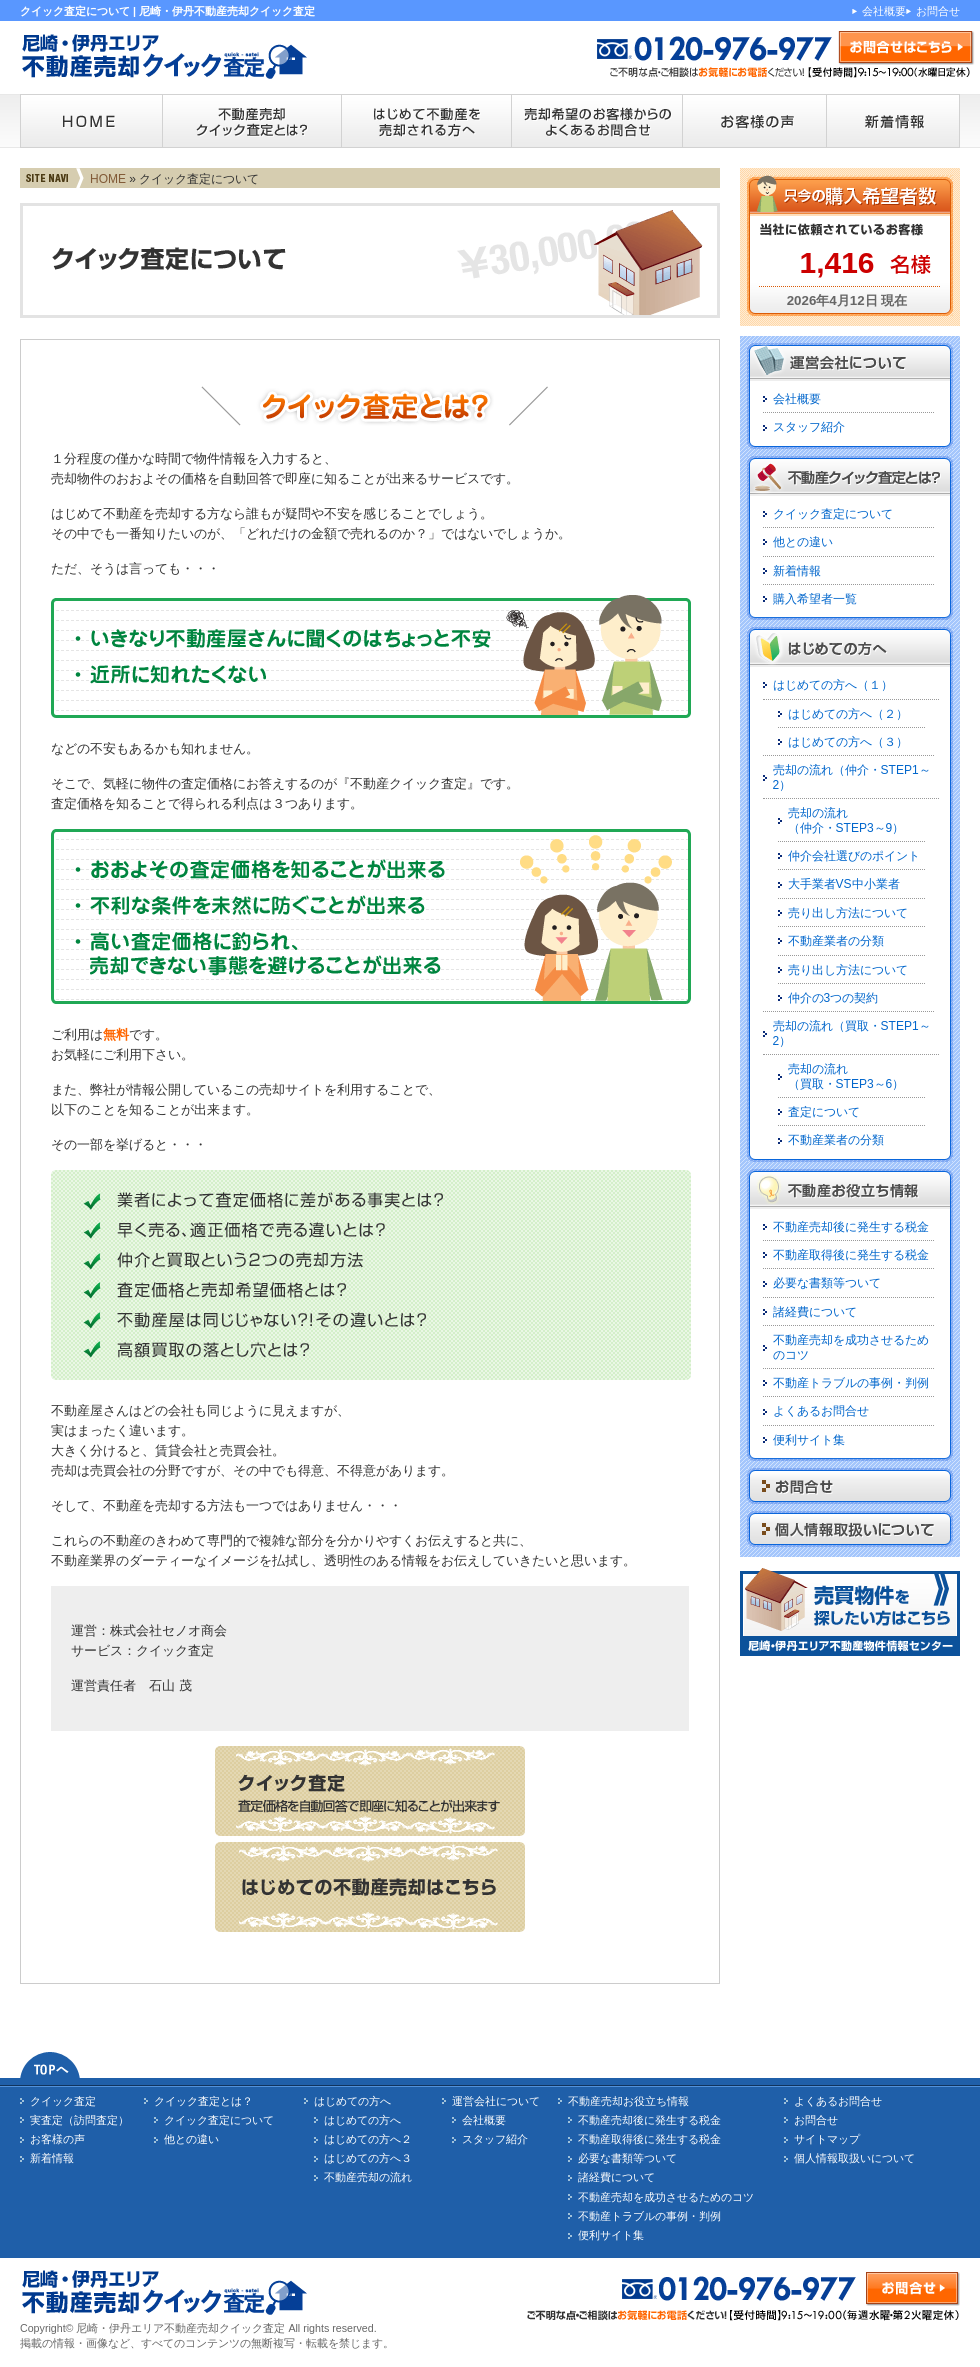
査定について (824, 1112)
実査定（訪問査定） (79, 2120)
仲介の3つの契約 (833, 998)
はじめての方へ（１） (833, 685)
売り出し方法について (848, 913)
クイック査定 (63, 2101)
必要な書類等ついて (827, 1283)
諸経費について (815, 1312)
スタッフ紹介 (809, 427)
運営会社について (496, 2101)
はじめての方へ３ (368, 2158)
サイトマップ (827, 2139)
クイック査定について (833, 514)
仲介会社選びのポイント (854, 856)
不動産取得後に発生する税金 (851, 1255)
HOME (108, 179)
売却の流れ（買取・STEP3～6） (846, 1076)
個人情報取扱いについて (854, 2158)
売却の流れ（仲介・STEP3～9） (846, 820)
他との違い (803, 542)
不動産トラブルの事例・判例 (851, 1383)
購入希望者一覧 (815, 599)
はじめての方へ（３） (848, 742)
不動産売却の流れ (368, 2177)
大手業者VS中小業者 (844, 884)
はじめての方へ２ (368, 2139)
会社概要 (884, 11)
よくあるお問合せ (821, 1411)
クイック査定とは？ (203, 2101)
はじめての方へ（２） (848, 714)
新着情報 (797, 571)
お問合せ (938, 11)
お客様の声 (57, 2139)
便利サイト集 (809, 1440)
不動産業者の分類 (836, 941)
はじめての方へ (352, 2101)
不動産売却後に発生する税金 (851, 1227)
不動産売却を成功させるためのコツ (666, 2197)
